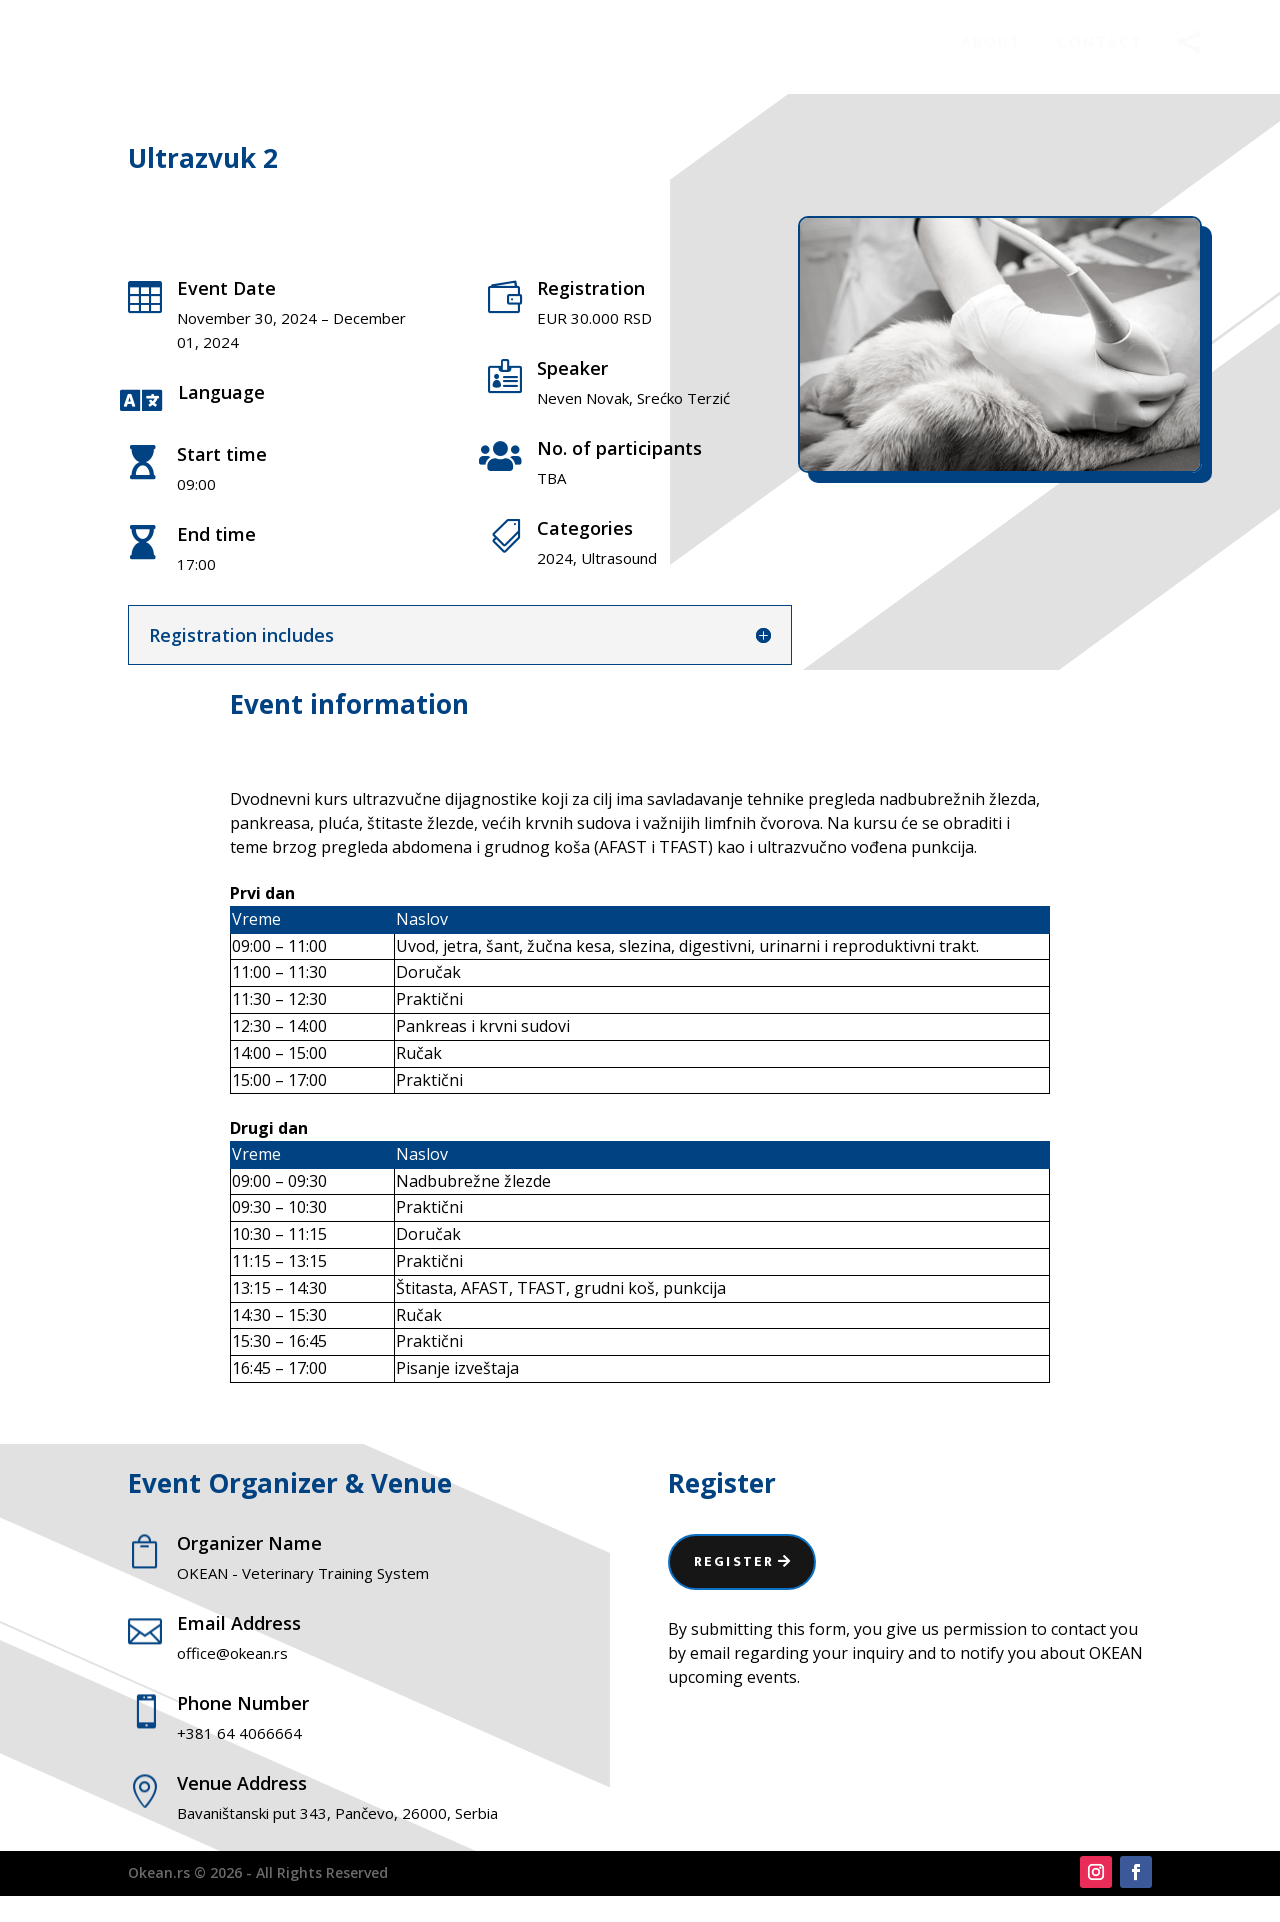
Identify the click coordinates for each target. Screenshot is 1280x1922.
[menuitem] (991, 42)
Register (734, 1587)
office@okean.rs (232, 1679)
